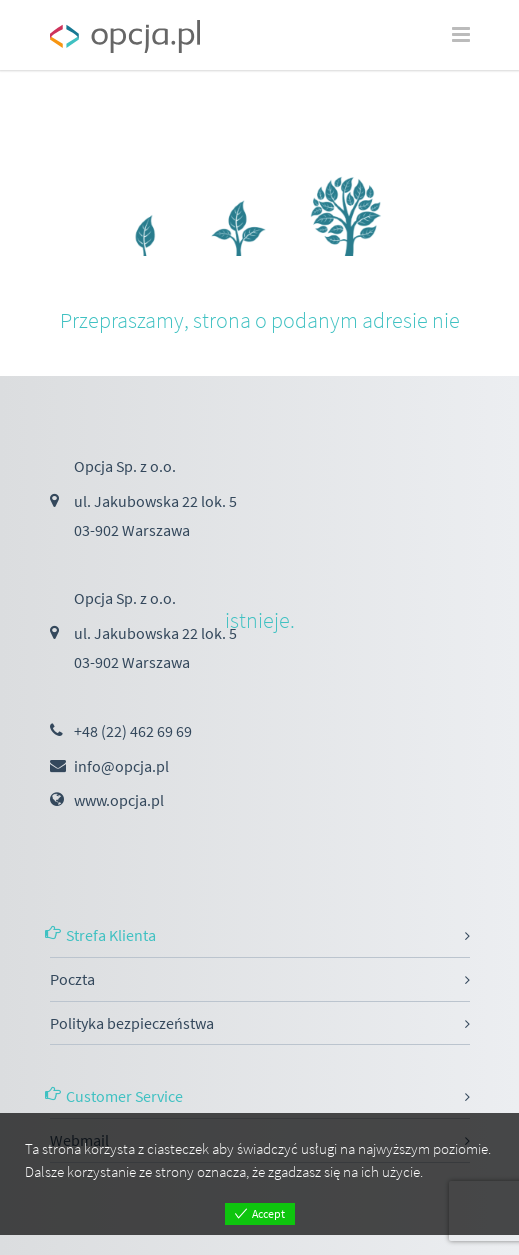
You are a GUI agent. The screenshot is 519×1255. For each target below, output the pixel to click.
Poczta (72, 979)
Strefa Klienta (111, 935)
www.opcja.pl (119, 800)
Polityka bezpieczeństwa (132, 1023)
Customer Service (124, 1096)
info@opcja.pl (121, 766)
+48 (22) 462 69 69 (133, 731)
